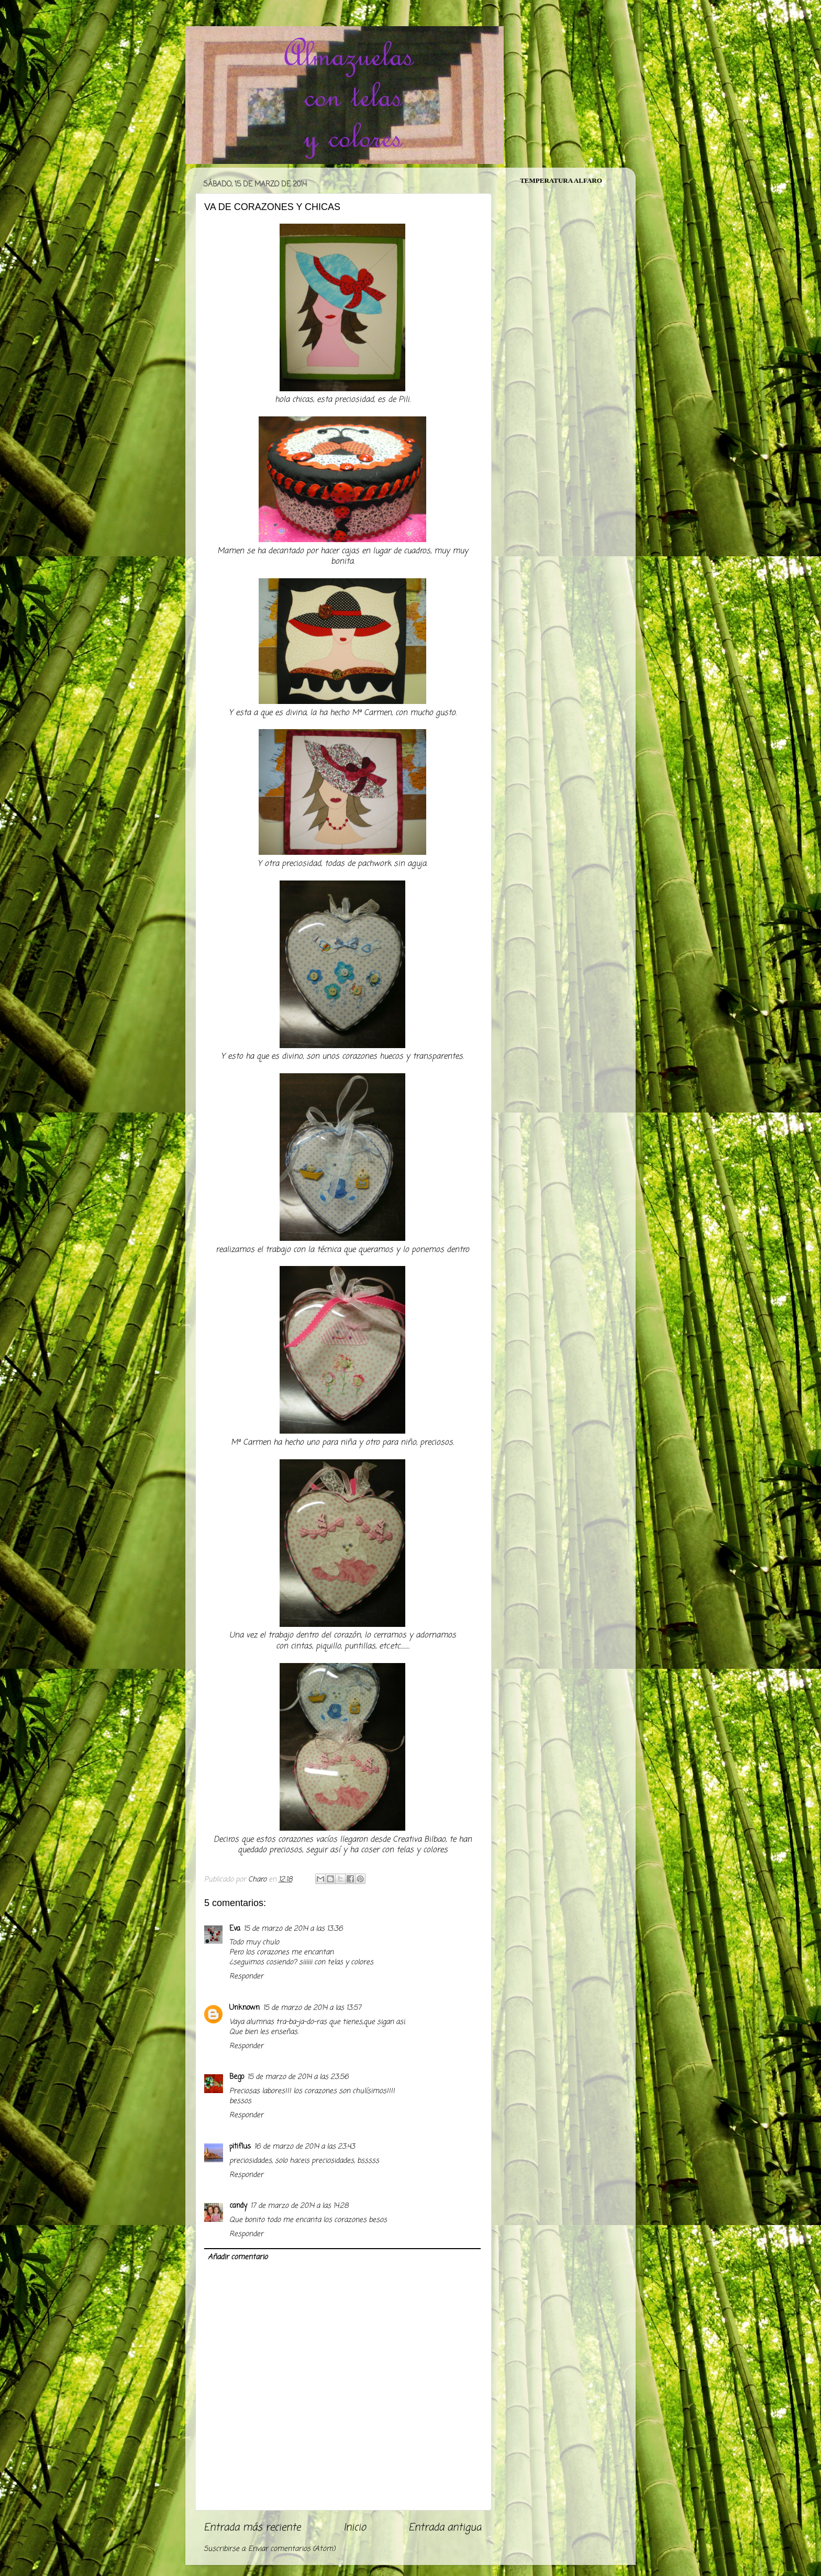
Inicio (354, 2527)
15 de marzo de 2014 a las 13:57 (312, 2007)
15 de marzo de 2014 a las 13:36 (293, 1928)
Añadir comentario (238, 2257)
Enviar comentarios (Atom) (291, 2549)
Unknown (244, 2007)
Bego (236, 2077)
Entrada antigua (444, 2527)
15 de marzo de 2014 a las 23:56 (298, 2077)
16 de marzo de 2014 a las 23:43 (304, 2146)
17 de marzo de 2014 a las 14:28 (299, 2205)
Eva (234, 1928)
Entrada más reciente (252, 2527)
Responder (246, 1976)
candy (238, 2205)
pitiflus (240, 2146)
